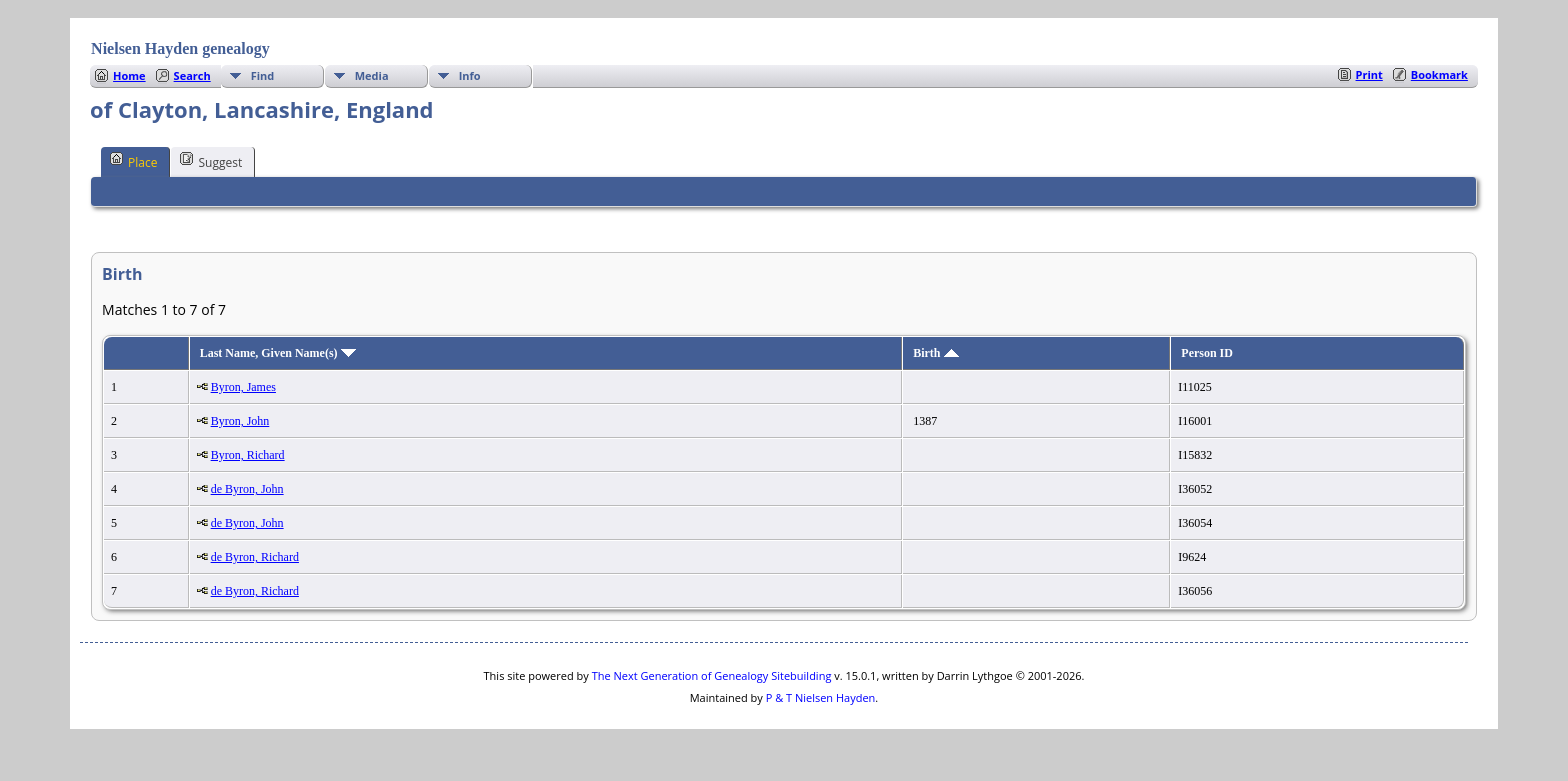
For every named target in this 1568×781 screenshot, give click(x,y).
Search (192, 75)
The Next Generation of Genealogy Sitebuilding (712, 675)
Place (133, 161)
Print (1369, 74)
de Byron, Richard (255, 557)
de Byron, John (247, 489)
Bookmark (1439, 74)
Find (263, 75)
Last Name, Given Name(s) (278, 353)
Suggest (211, 161)
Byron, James (243, 387)
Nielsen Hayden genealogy (180, 48)
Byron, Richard (248, 455)
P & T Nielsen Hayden (821, 697)
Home (129, 75)
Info (470, 75)
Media (372, 75)
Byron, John (240, 421)
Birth (935, 353)
